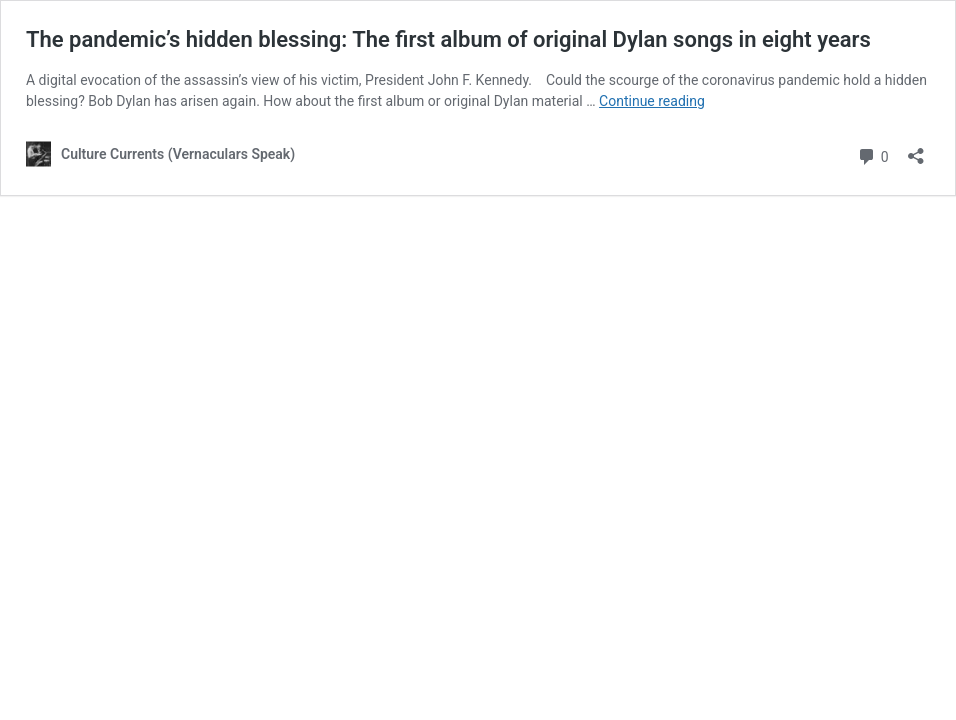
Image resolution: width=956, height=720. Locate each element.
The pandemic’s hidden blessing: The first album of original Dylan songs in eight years (448, 39)
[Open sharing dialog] (916, 149)
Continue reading (652, 101)
